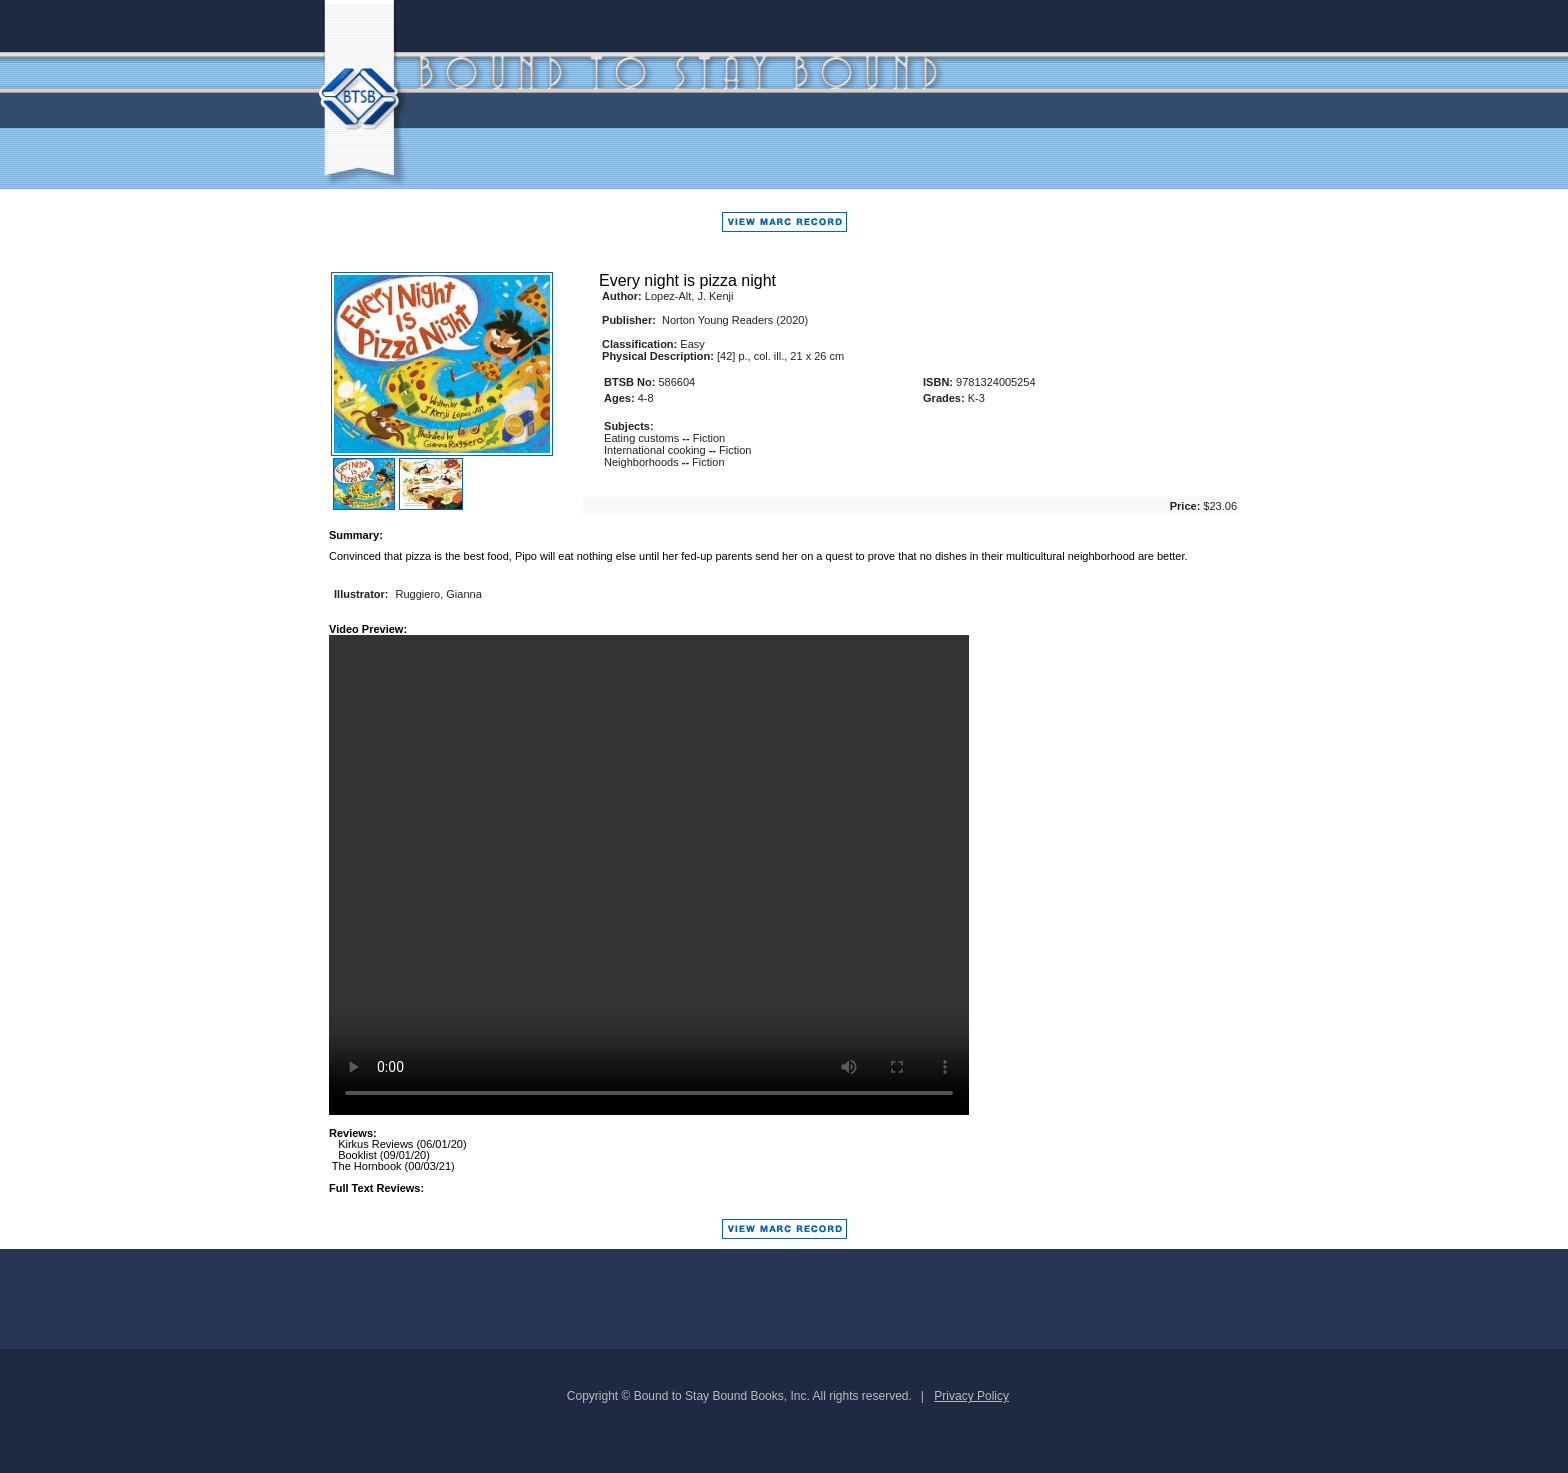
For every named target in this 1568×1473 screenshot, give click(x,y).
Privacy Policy (971, 1396)
